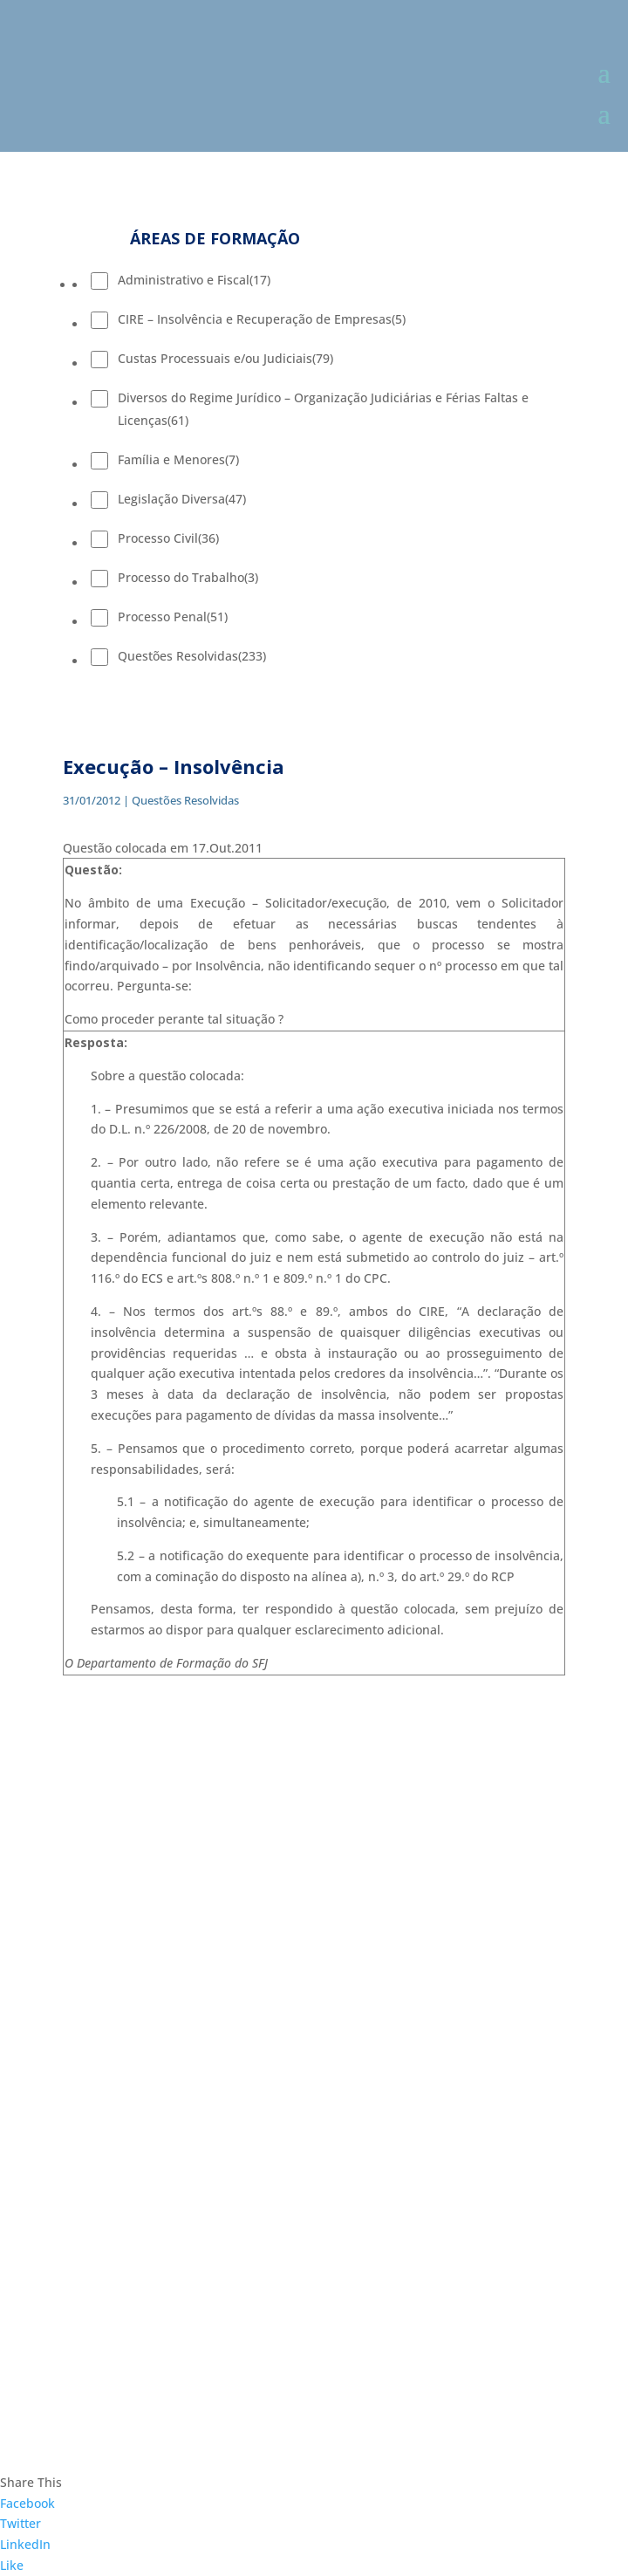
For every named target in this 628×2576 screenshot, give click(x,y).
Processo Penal (173, 616)
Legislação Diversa (182, 498)
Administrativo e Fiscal (194, 279)
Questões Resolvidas (192, 655)
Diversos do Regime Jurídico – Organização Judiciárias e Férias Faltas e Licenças (323, 408)
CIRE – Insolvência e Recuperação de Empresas (262, 319)
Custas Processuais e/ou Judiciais (225, 358)
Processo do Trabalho (188, 577)
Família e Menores (178, 459)
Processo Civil (168, 538)
